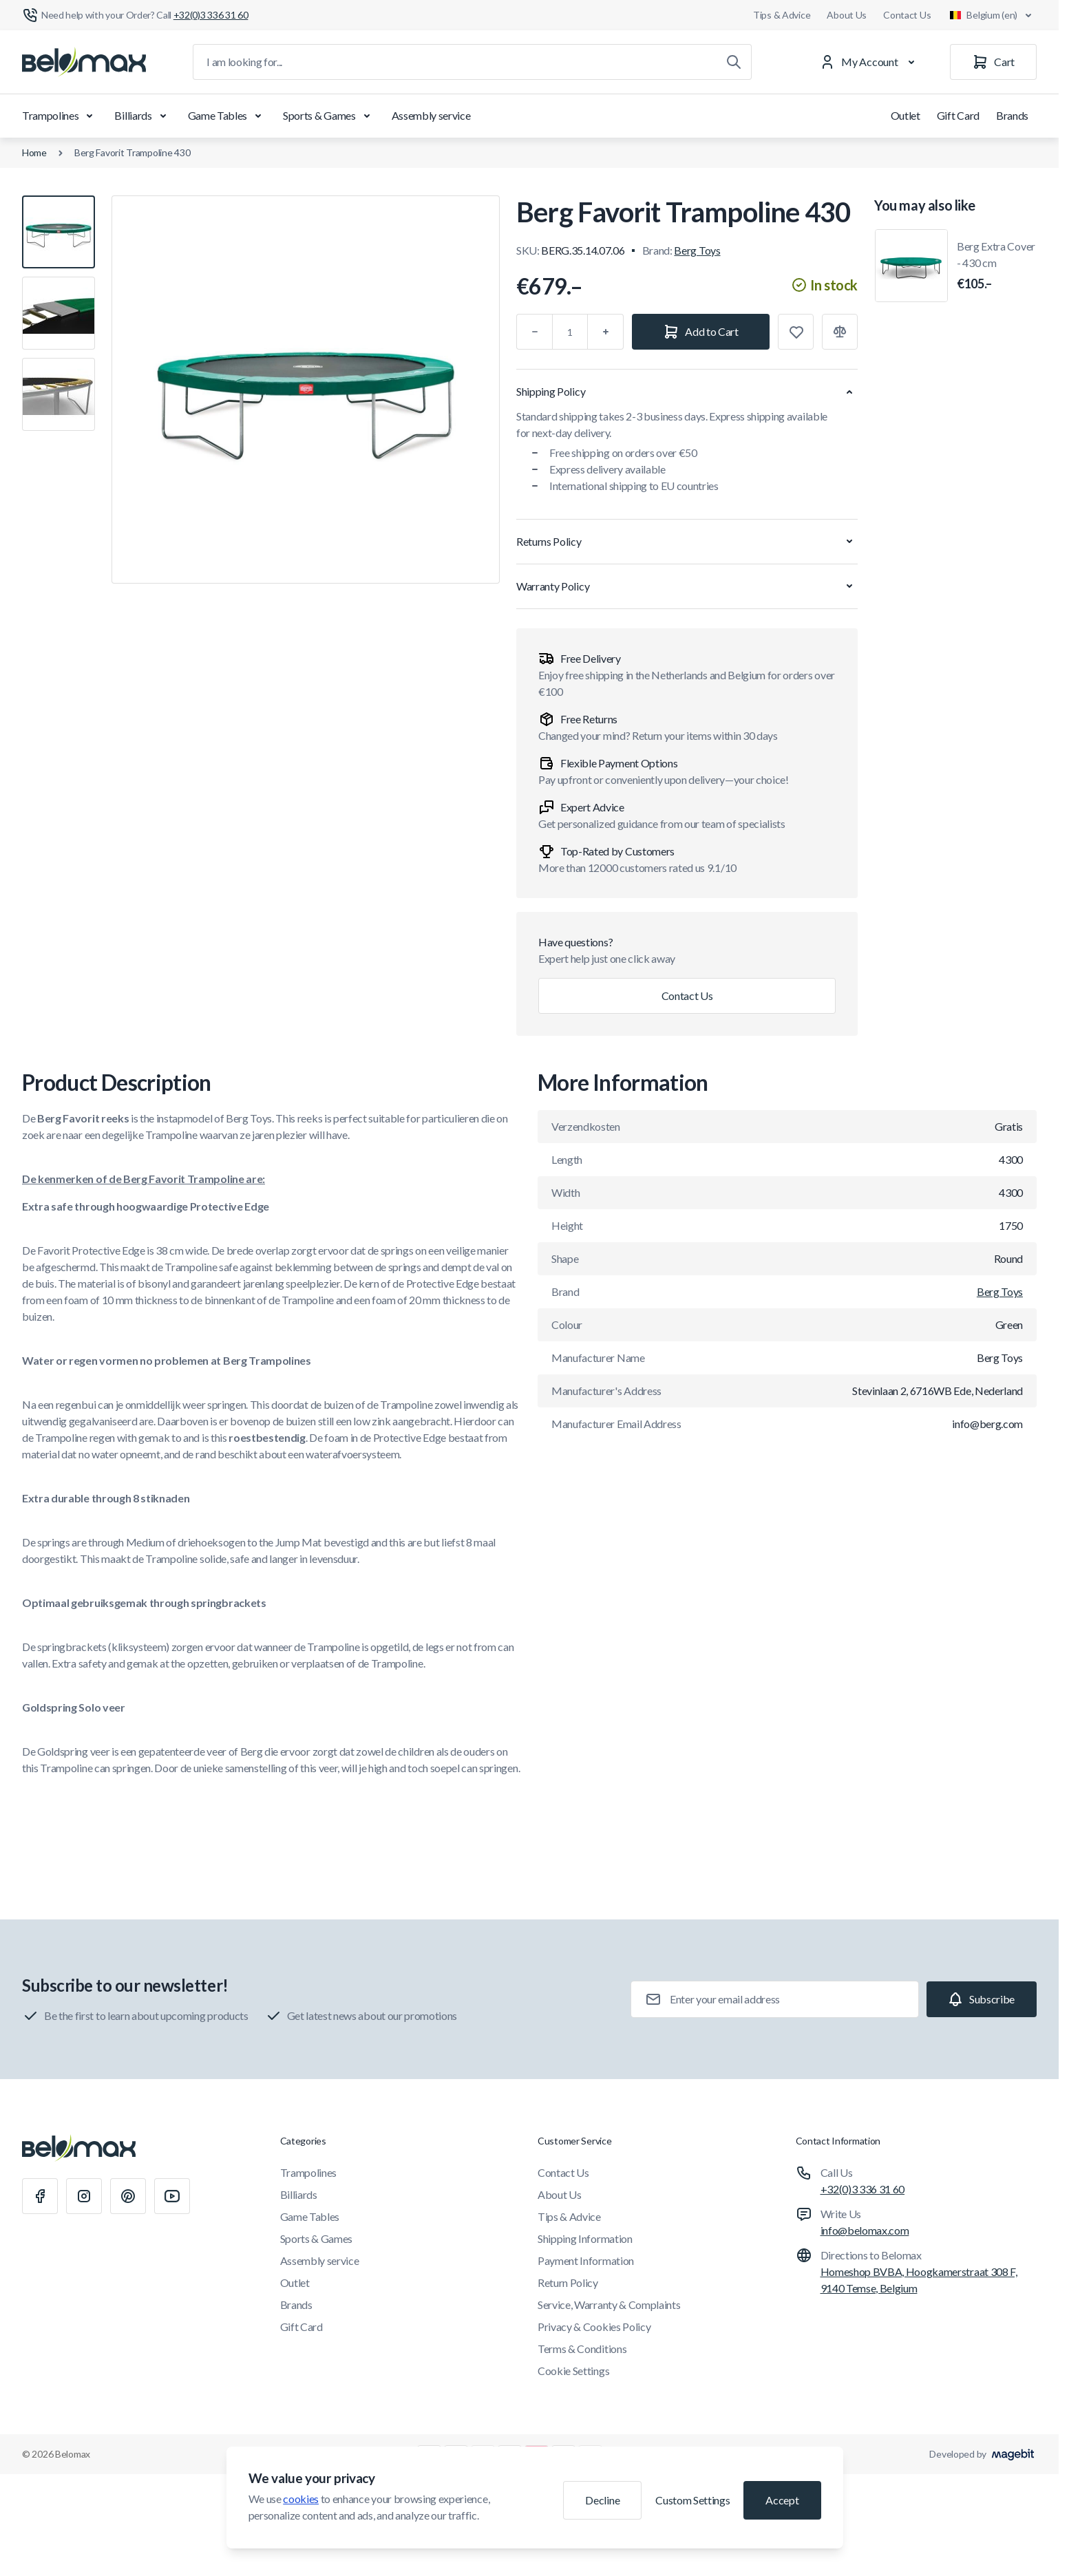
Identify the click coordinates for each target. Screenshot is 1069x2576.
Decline (602, 2499)
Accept (781, 2499)
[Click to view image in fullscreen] (306, 389)
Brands (1012, 115)
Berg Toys (697, 250)
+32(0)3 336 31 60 (863, 2188)
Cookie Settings (573, 2370)
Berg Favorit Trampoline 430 (132, 152)
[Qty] (570, 332)
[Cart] (993, 62)
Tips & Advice (781, 15)
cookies (301, 2498)
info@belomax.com (865, 2230)
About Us (847, 15)
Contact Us (907, 15)
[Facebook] (40, 2196)
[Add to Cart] (701, 332)
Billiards (142, 115)
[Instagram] (84, 2196)
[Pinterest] (128, 2196)
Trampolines (60, 115)
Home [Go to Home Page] (34, 152)
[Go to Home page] (84, 62)
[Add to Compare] (840, 332)
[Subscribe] (982, 1999)
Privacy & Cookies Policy (594, 2326)
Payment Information (586, 2260)
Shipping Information (585, 2238)
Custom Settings (692, 2499)
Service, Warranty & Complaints (609, 2304)
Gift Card (958, 115)
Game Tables (227, 115)
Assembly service (431, 115)
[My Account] (870, 62)
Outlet (905, 115)
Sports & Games (329, 115)
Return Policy (568, 2282)
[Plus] (606, 332)
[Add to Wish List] (796, 332)
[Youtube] (172, 2196)
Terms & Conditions (582, 2348)
